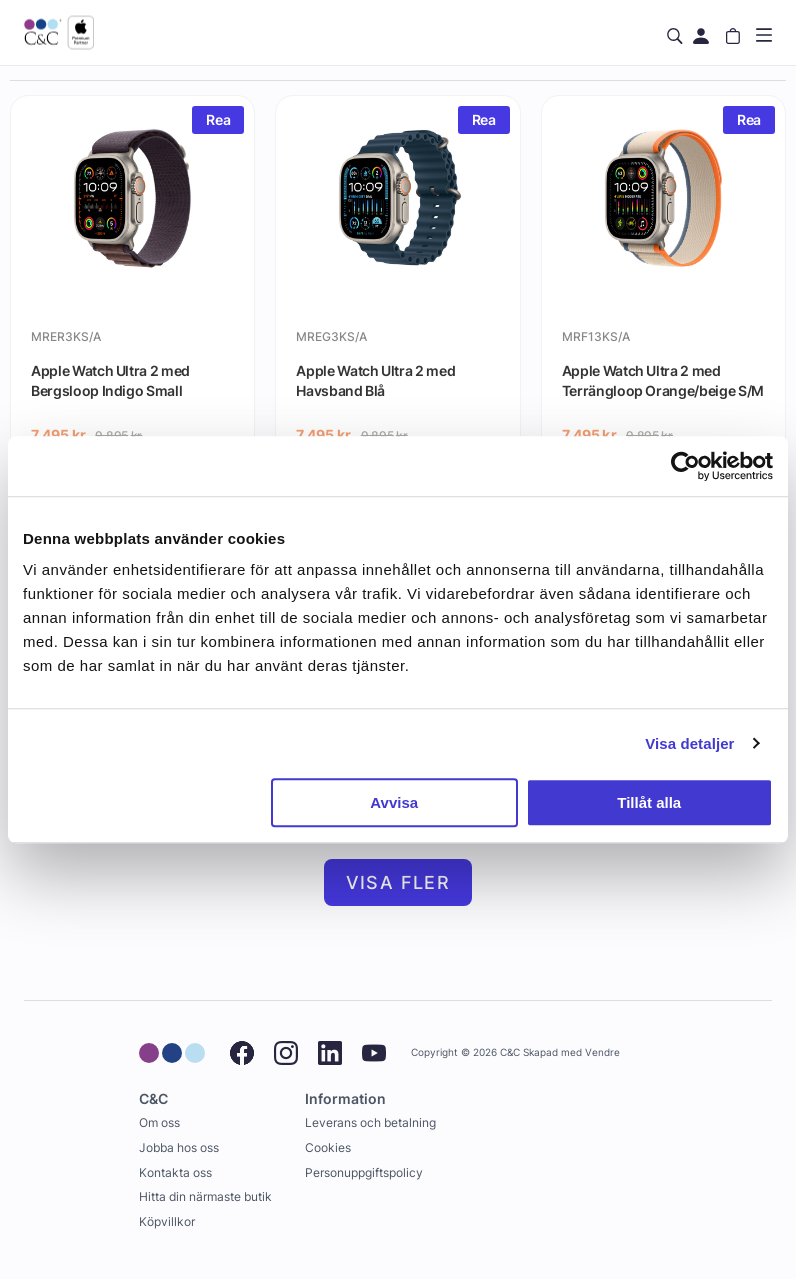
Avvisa (394, 802)
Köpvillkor (167, 1221)
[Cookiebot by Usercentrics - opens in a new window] (685, 466)
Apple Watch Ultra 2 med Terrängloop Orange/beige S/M (663, 380)
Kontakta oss (175, 1172)
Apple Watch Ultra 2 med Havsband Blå (375, 380)
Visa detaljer (689, 743)
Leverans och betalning (370, 1122)
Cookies (328, 1147)
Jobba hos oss (179, 1147)
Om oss (159, 1122)
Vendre (602, 1052)
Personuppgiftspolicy (364, 1172)
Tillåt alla (649, 802)
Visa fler (398, 882)
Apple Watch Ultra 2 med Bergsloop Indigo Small (110, 380)
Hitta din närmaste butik (205, 1196)
